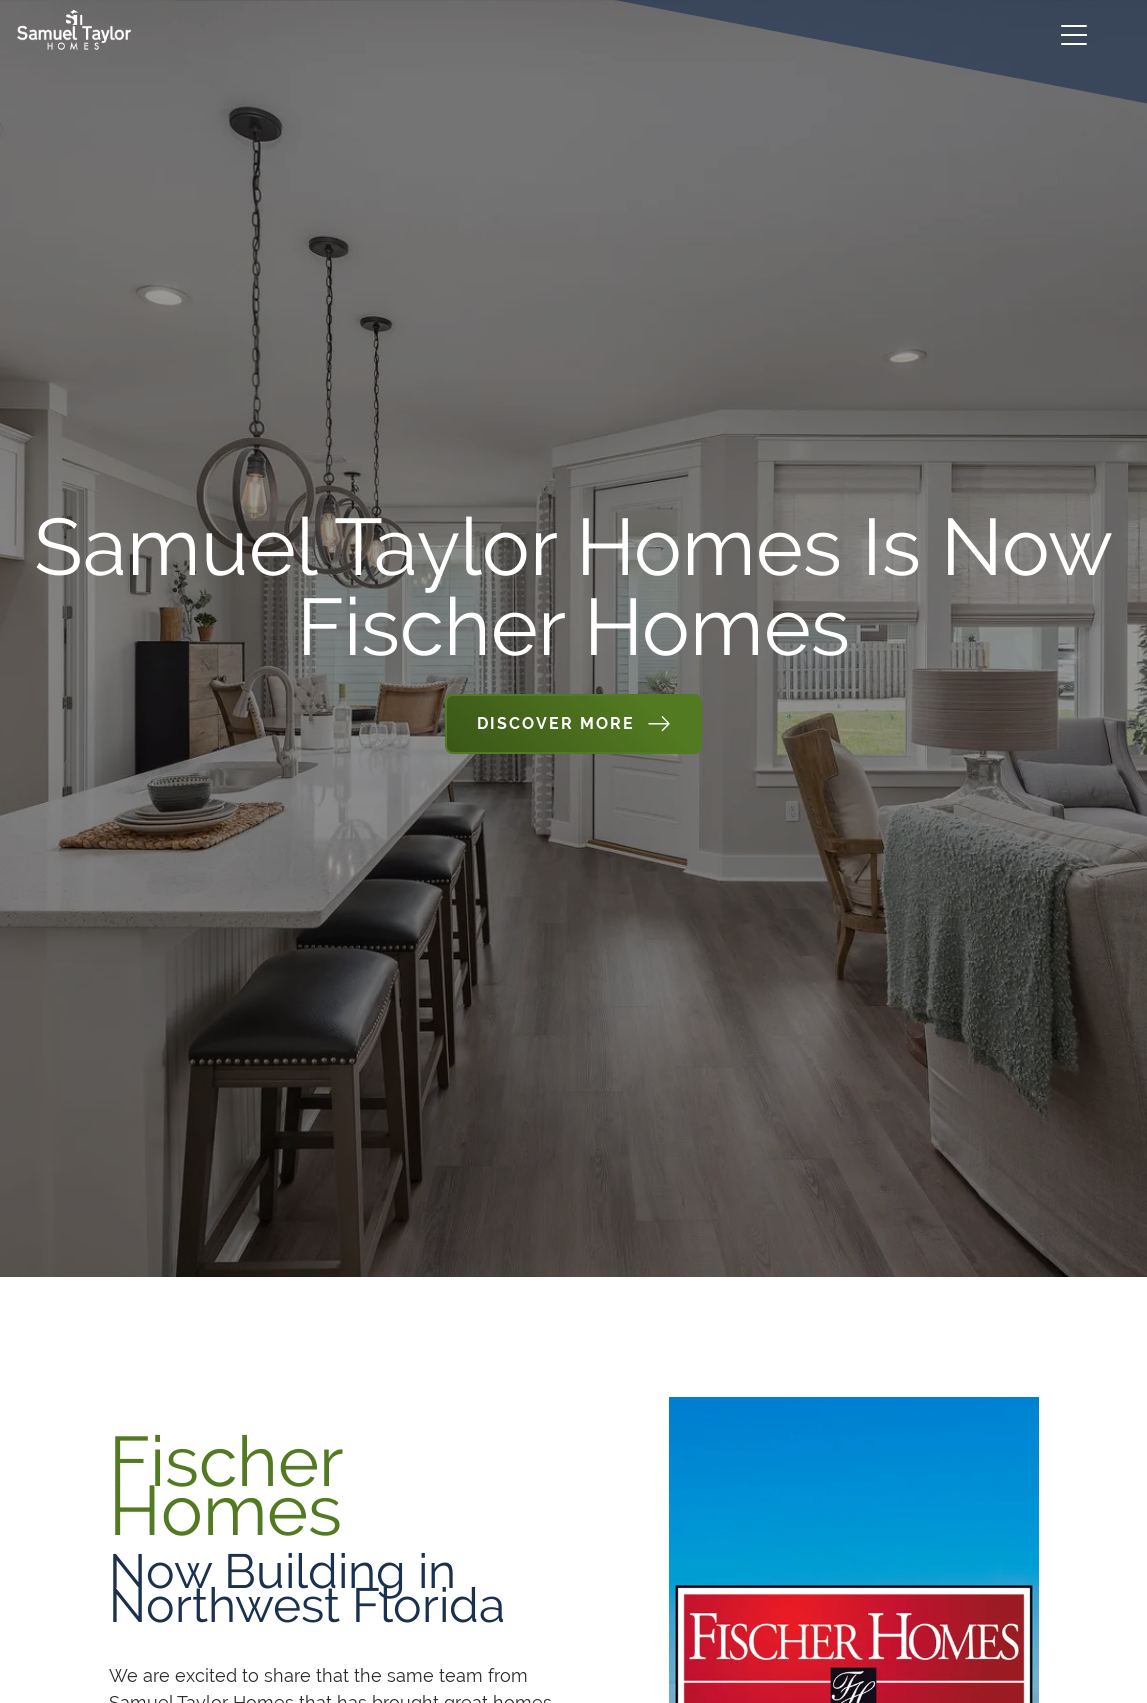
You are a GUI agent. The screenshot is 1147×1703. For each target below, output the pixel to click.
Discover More (556, 723)
